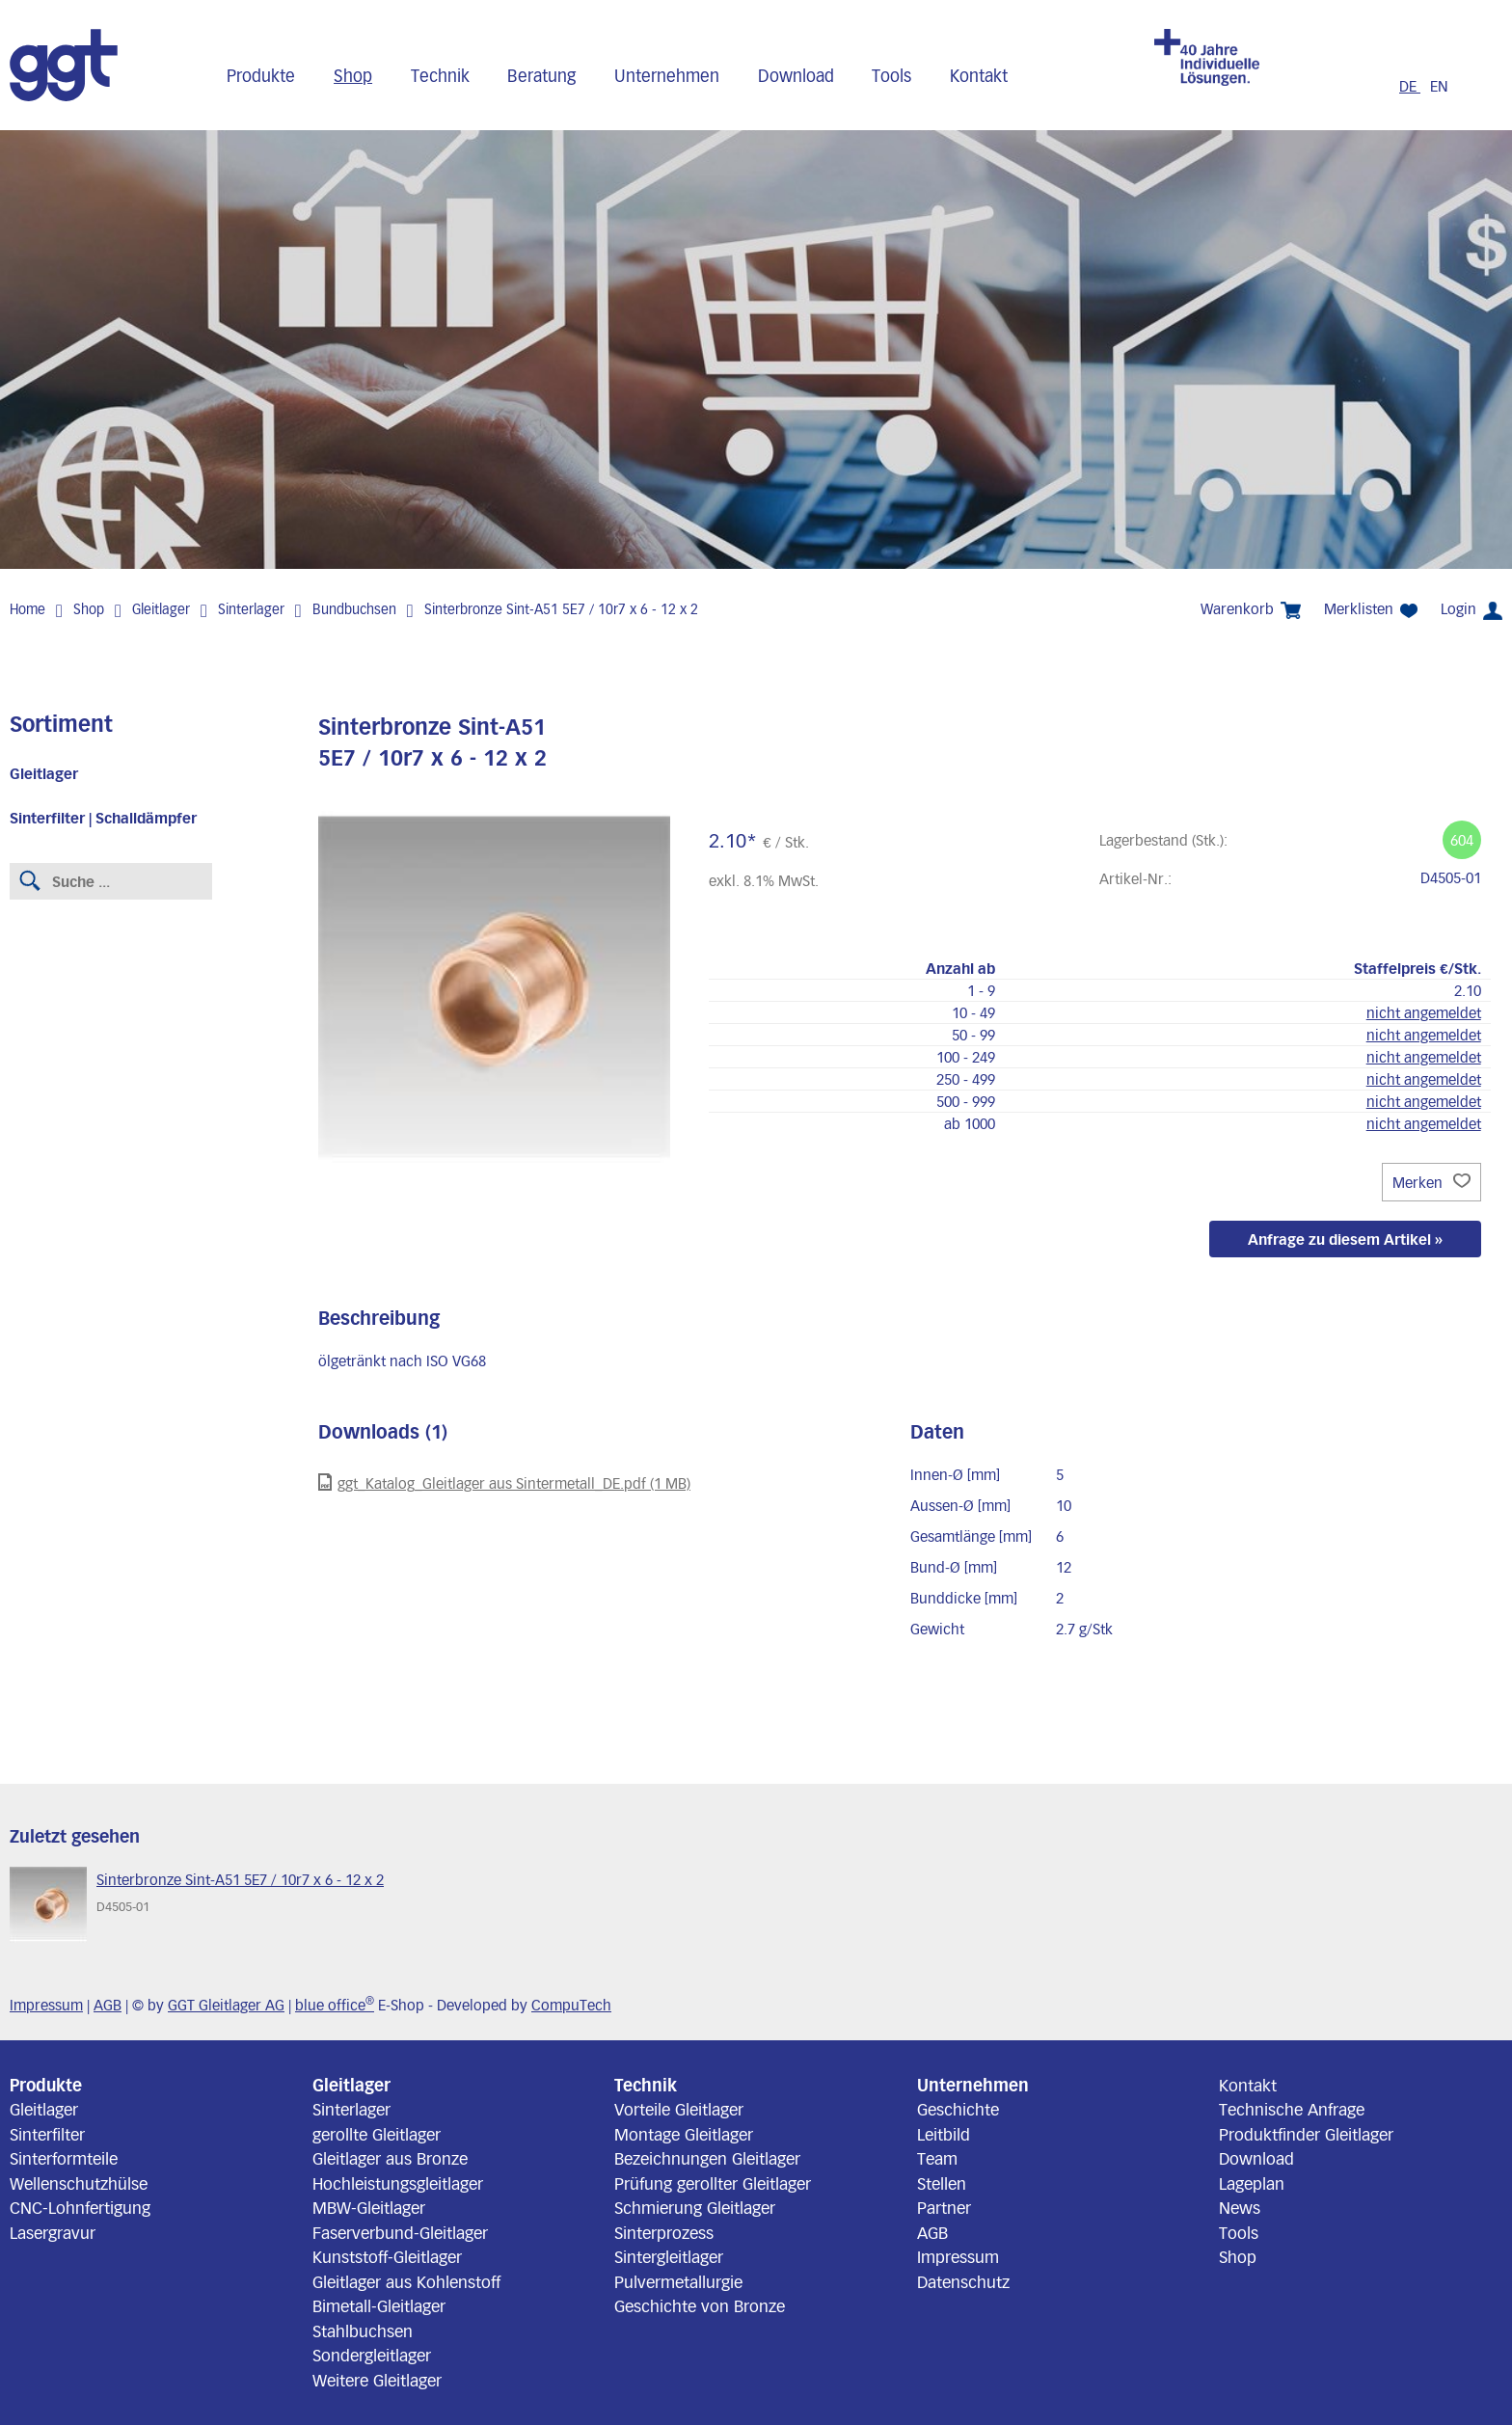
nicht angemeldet (1423, 1012)
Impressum (46, 2004)
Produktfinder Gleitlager (1306, 2133)
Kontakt (979, 75)
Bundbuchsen (354, 609)
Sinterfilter (47, 2133)
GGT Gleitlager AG (226, 2004)
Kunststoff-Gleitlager (387, 2256)
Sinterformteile (64, 2158)
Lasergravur (52, 2232)
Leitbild (943, 2133)
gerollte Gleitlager (376, 2133)
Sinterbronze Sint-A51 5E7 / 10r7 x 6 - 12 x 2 (561, 609)
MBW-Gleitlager (368, 2207)
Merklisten (1371, 609)
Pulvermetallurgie (678, 2281)
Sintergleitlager (668, 2256)
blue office (334, 2004)
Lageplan (1251, 2183)
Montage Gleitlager (683, 2133)
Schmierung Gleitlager (694, 2207)
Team (937, 2158)
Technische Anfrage (1291, 2108)
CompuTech (571, 2004)
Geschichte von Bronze (699, 2305)
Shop (353, 75)
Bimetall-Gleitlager (379, 2305)
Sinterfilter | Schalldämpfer (103, 817)
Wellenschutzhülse (79, 2183)
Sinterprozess (664, 2232)
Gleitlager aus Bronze (390, 2158)
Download (796, 75)
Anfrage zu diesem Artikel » (1345, 1239)
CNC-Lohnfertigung (80, 2207)
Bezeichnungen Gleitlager (707, 2158)
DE (1409, 85)
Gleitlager (161, 609)
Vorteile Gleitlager (678, 2108)
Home (27, 609)
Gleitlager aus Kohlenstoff (406, 2281)
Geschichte (958, 2108)
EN (1439, 85)
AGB (108, 2004)
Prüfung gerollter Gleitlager (712, 2183)
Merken (1431, 1182)
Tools (891, 75)
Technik (440, 75)
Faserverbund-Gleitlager (400, 2232)
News (1239, 2207)
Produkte (261, 75)
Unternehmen (666, 75)
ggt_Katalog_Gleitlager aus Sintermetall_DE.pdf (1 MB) (504, 1482)
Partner (944, 2207)
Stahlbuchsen (362, 2330)
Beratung (541, 75)
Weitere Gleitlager (377, 2379)
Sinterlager (251, 609)
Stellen (941, 2183)
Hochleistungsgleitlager (397, 2183)
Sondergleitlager (371, 2354)
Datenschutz (963, 2281)
